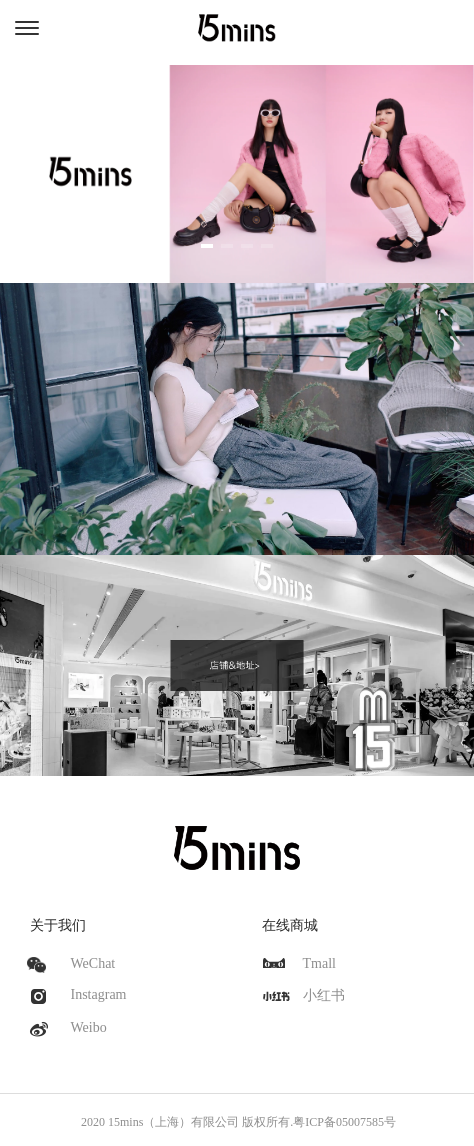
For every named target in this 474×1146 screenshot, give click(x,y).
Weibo (89, 1027)
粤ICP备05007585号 (344, 1122)
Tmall (319, 963)
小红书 (324, 995)
